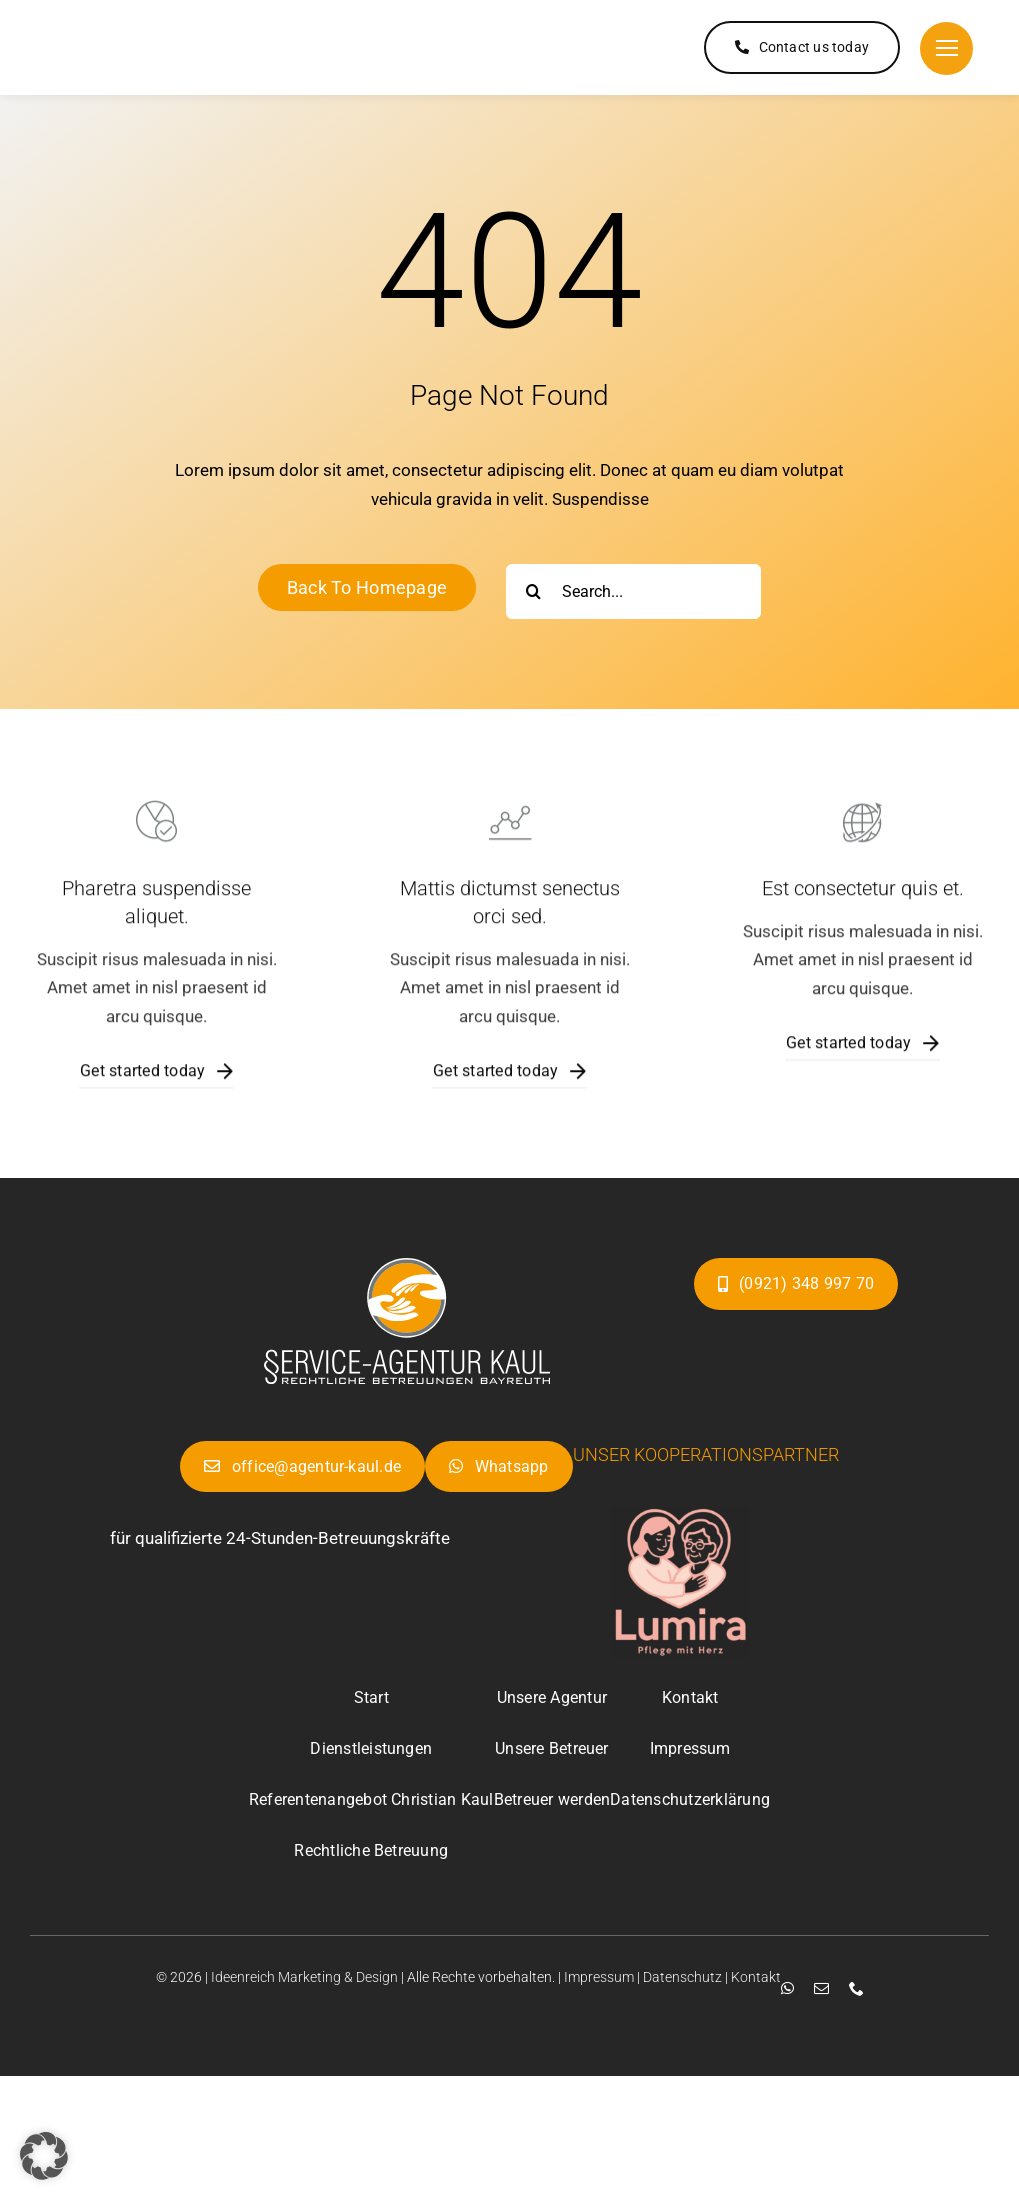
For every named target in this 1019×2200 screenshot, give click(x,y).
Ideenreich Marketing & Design (304, 1977)
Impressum (599, 1977)
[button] (44, 2156)
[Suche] (533, 591)
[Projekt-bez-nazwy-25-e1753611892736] (407, 1266)
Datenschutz (682, 1977)
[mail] (814, 1988)
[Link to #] (946, 48)
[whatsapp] (780, 1988)
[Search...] (633, 591)
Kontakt (756, 1977)
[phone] (849, 1988)
